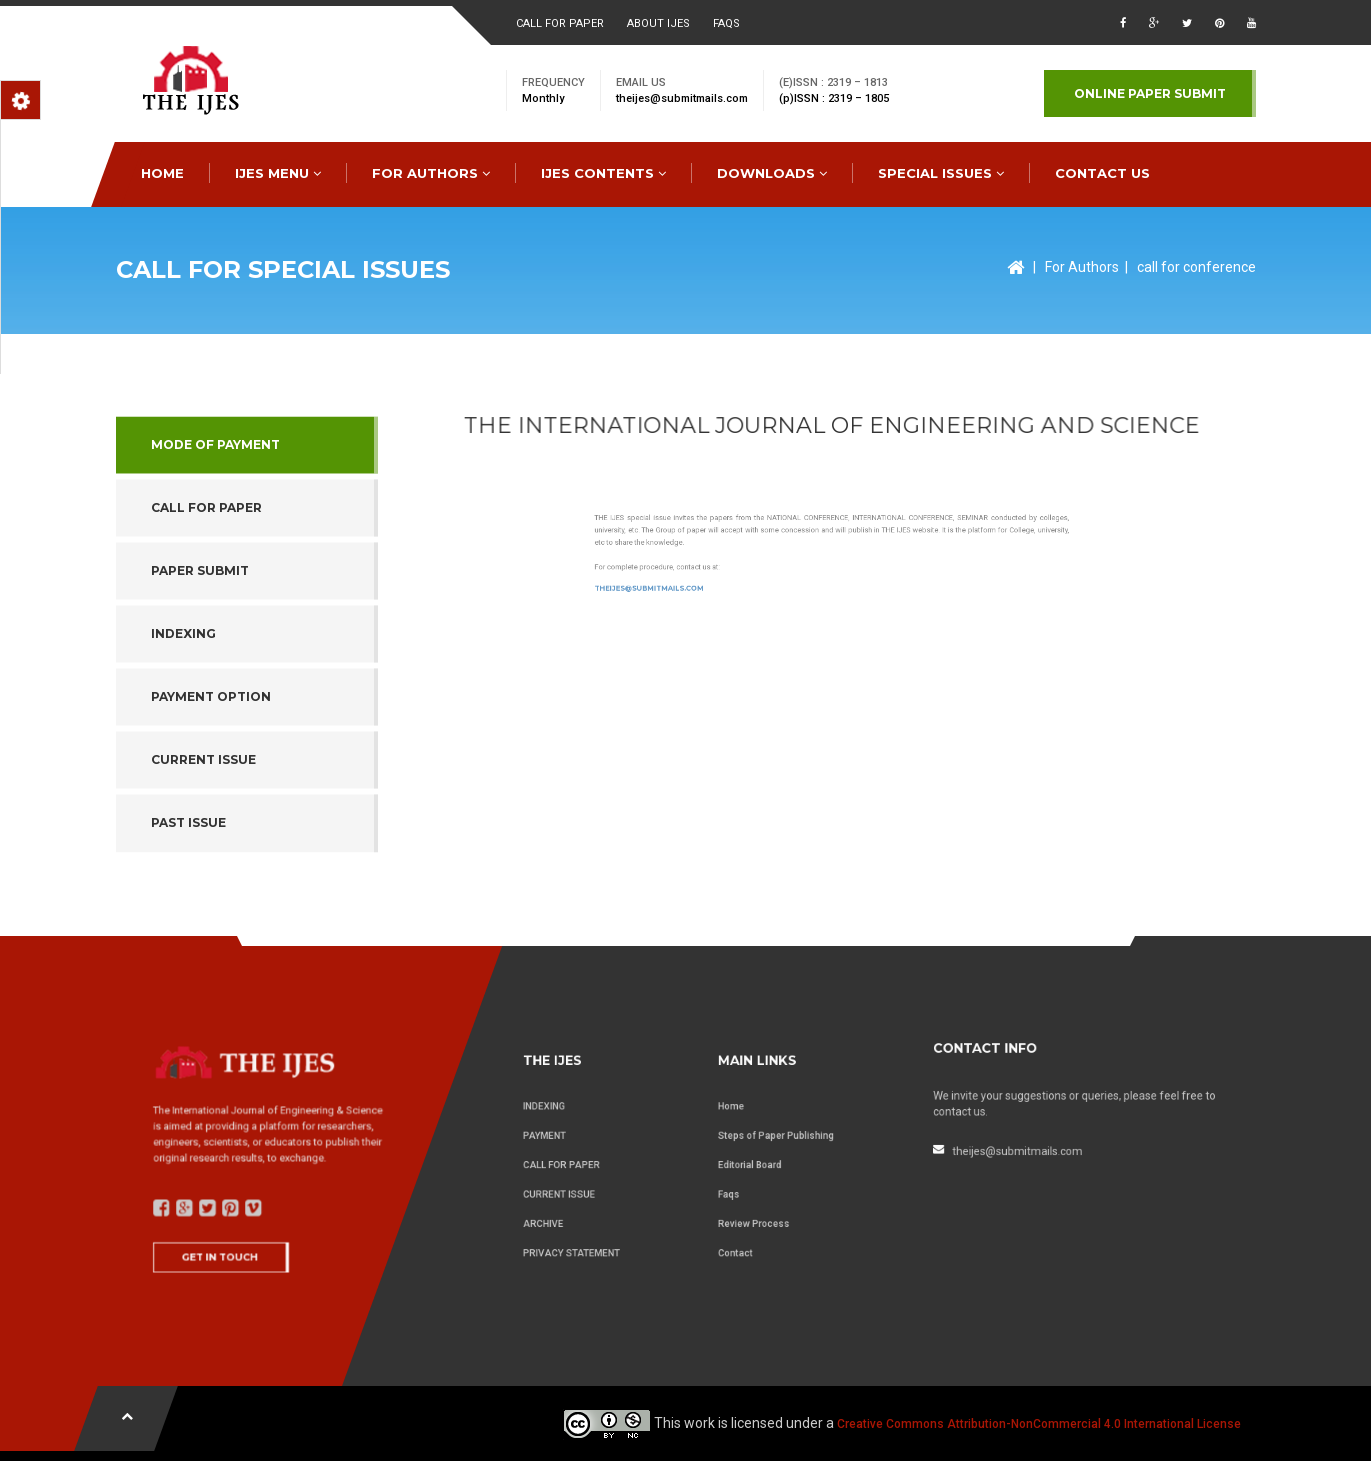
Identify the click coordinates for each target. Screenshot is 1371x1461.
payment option (211, 813)
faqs (726, 23)
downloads (772, 173)
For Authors (1082, 267)
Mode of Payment (215, 560)
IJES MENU (278, 173)
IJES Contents (603, 173)
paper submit (200, 687)
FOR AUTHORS (431, 173)
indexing (183, 750)
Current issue (203, 876)
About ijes (658, 23)
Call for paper (560, 23)
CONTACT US (1102, 173)
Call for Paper (206, 624)
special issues (941, 173)
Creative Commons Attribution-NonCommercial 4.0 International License (1039, 1424)
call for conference (1196, 267)
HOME (162, 173)
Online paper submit (1150, 93)
